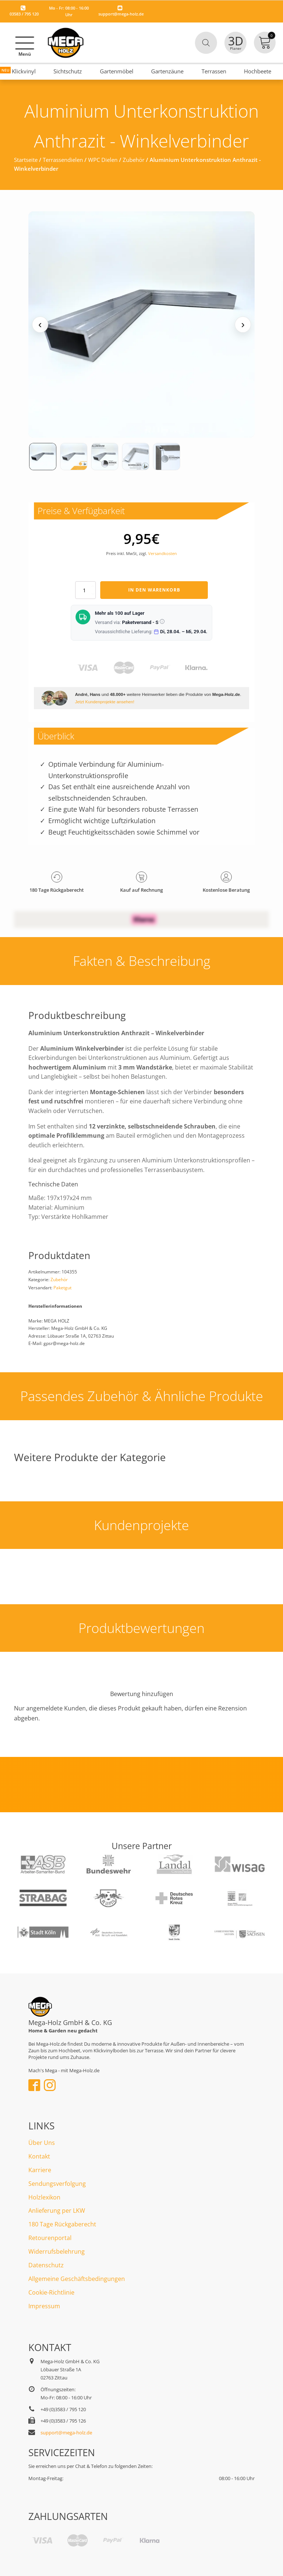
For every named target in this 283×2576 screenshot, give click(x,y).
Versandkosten (162, 553)
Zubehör (133, 159)
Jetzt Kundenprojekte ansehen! (104, 701)
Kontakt (39, 2156)
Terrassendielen (63, 159)
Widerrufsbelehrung (56, 2251)
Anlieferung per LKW (56, 2210)
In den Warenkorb (154, 590)
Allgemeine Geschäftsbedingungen (76, 2279)
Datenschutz (46, 2265)
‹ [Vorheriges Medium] (40, 324)
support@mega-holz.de (121, 14)
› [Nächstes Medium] (243, 324)
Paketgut (62, 1287)
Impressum (44, 2306)
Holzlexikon (44, 2197)
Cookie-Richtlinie (51, 2292)
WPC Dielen (103, 159)
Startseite (26, 159)
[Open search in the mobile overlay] (205, 42)
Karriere (39, 2170)
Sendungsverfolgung (57, 2184)
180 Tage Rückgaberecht (62, 2224)
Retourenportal (49, 2238)
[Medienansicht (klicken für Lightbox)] (141, 324)
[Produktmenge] (85, 590)
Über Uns (41, 2143)
